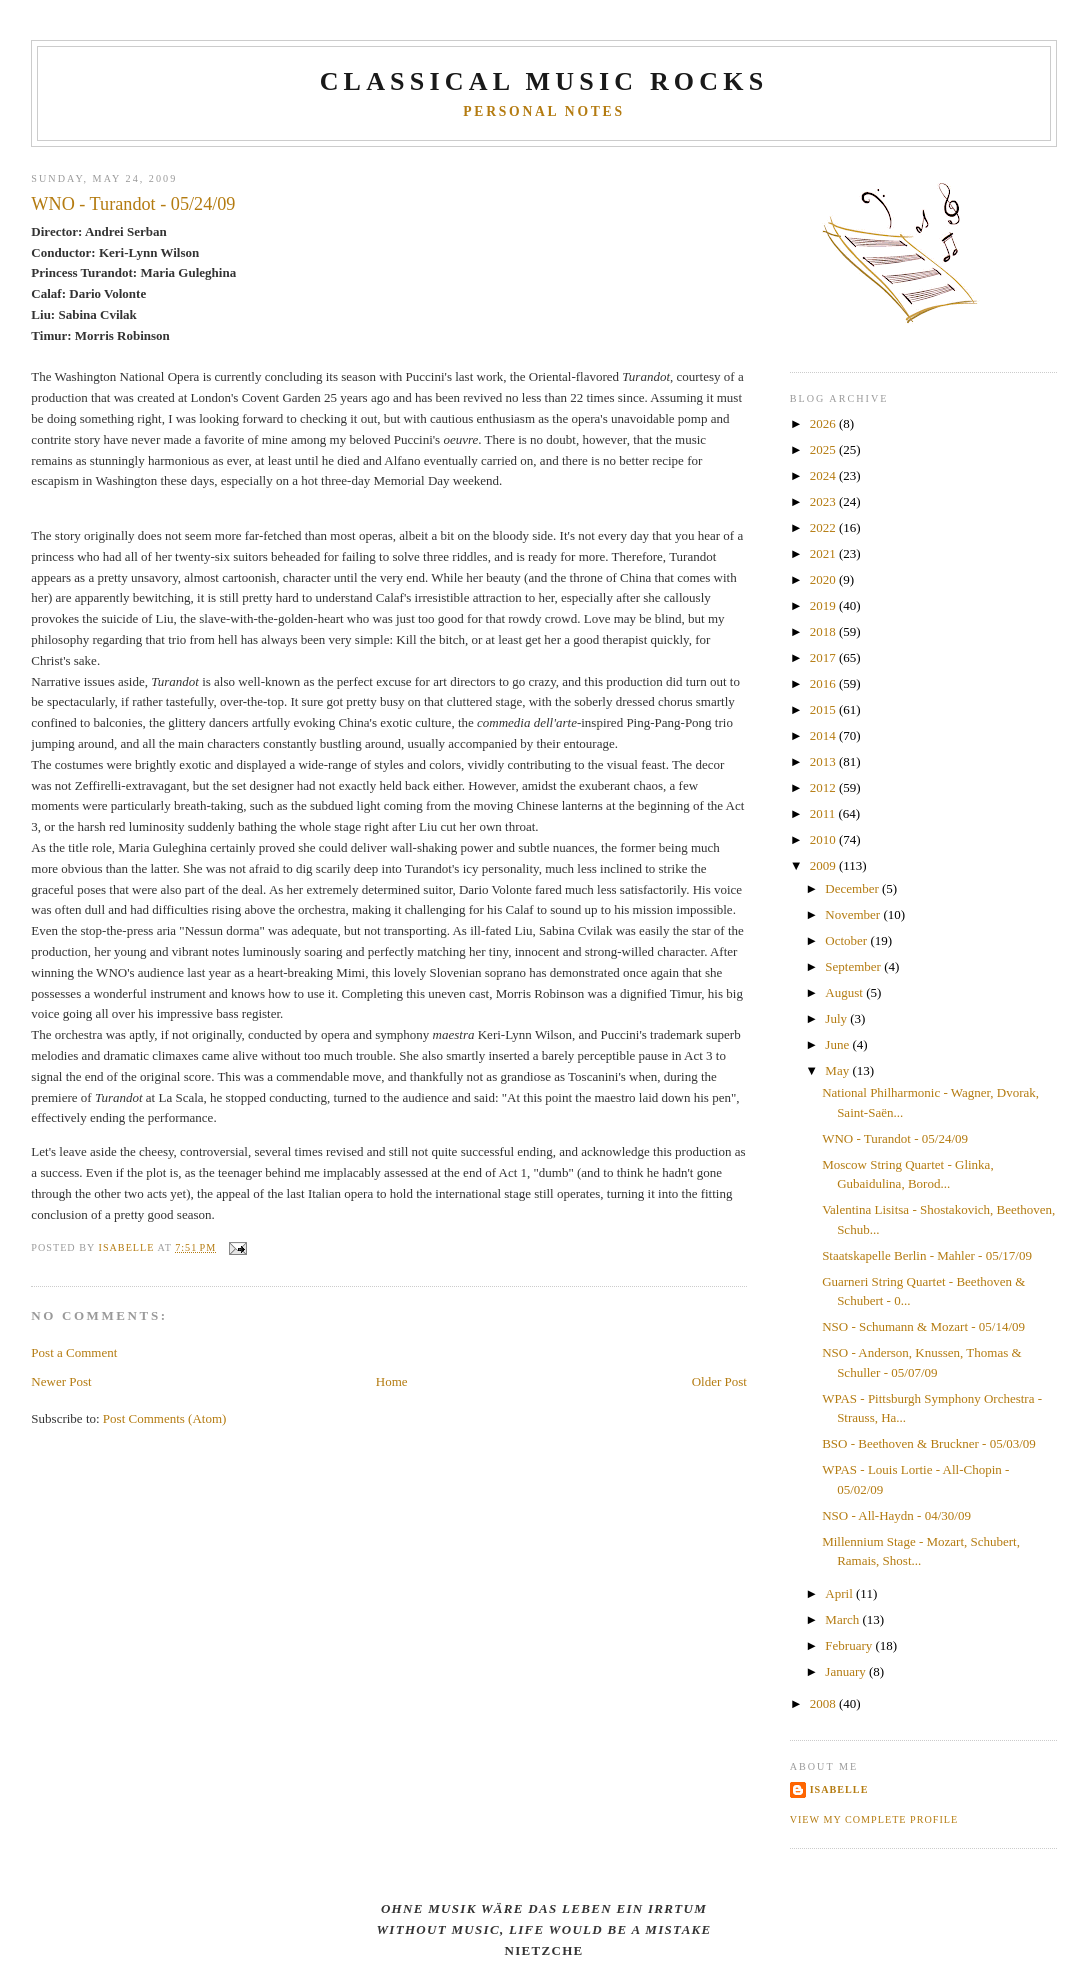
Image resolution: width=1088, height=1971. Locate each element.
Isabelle (839, 1789)
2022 (824, 527)
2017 (824, 657)
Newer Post (61, 1381)
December (853, 888)
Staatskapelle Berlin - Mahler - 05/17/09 (927, 1255)
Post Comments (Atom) (165, 1418)
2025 (824, 449)
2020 (824, 579)
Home (392, 1381)
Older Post (719, 1381)
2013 (824, 761)
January (847, 1671)
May (838, 1070)
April (840, 1593)
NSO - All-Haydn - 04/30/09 (896, 1515)
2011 (824, 813)
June (838, 1044)
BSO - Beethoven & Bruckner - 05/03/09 (929, 1443)
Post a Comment (74, 1352)
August (845, 992)
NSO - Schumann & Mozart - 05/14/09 (923, 1326)
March (843, 1619)
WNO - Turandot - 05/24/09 (895, 1138)
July (837, 1018)
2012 (824, 787)
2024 (824, 475)
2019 (824, 605)
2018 (824, 631)
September (854, 966)
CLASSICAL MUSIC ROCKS (544, 81)
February (850, 1645)
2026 (824, 423)
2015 (824, 709)
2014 (824, 735)
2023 (824, 501)
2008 (824, 1703)
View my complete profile (874, 1819)
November (854, 914)
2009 (824, 865)
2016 (824, 683)
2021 (824, 553)
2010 (824, 839)
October (847, 940)
